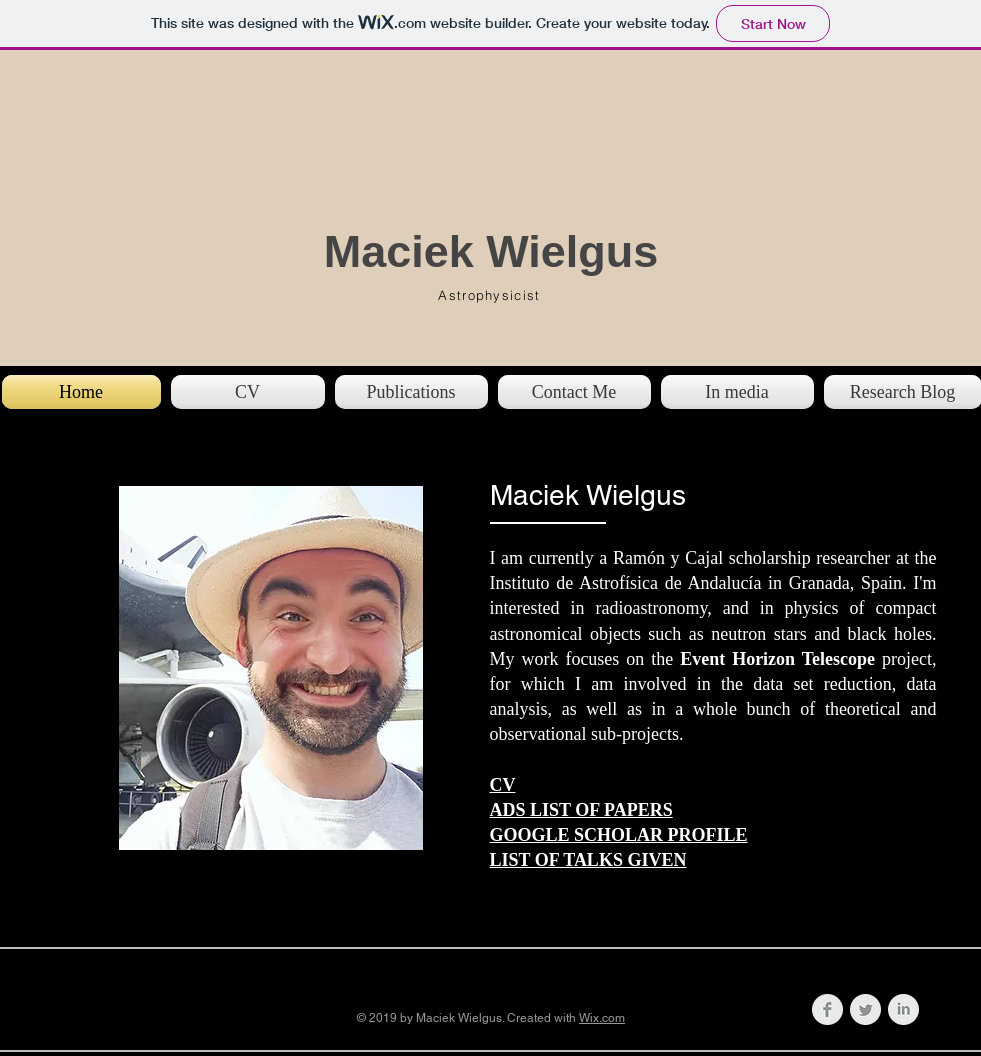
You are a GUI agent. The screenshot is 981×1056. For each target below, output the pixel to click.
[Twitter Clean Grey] (865, 1009)
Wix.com (602, 1018)
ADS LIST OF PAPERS (581, 810)
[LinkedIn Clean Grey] (903, 1009)
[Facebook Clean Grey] (827, 1009)
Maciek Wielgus (491, 251)
